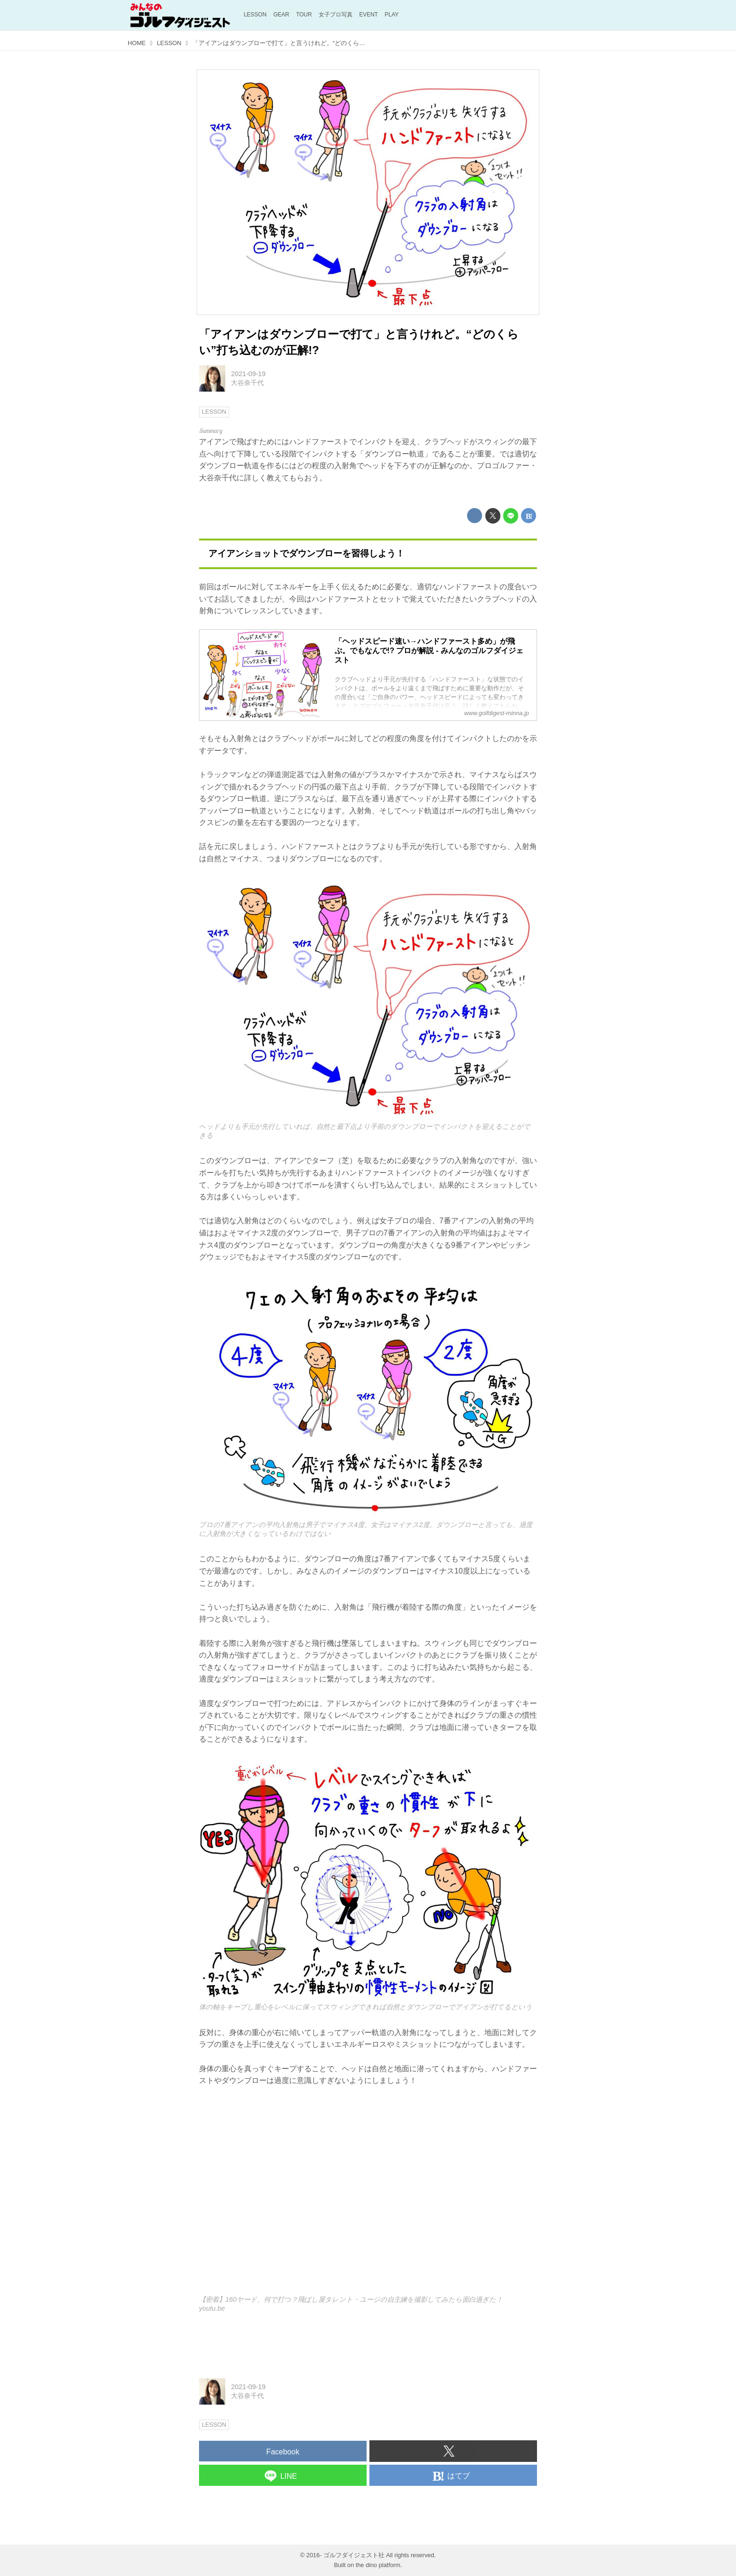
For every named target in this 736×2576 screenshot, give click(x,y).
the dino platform (378, 2564)
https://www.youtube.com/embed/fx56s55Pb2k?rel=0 (368, 2197)
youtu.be (212, 2308)
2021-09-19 (248, 374)
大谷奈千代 (247, 382)
